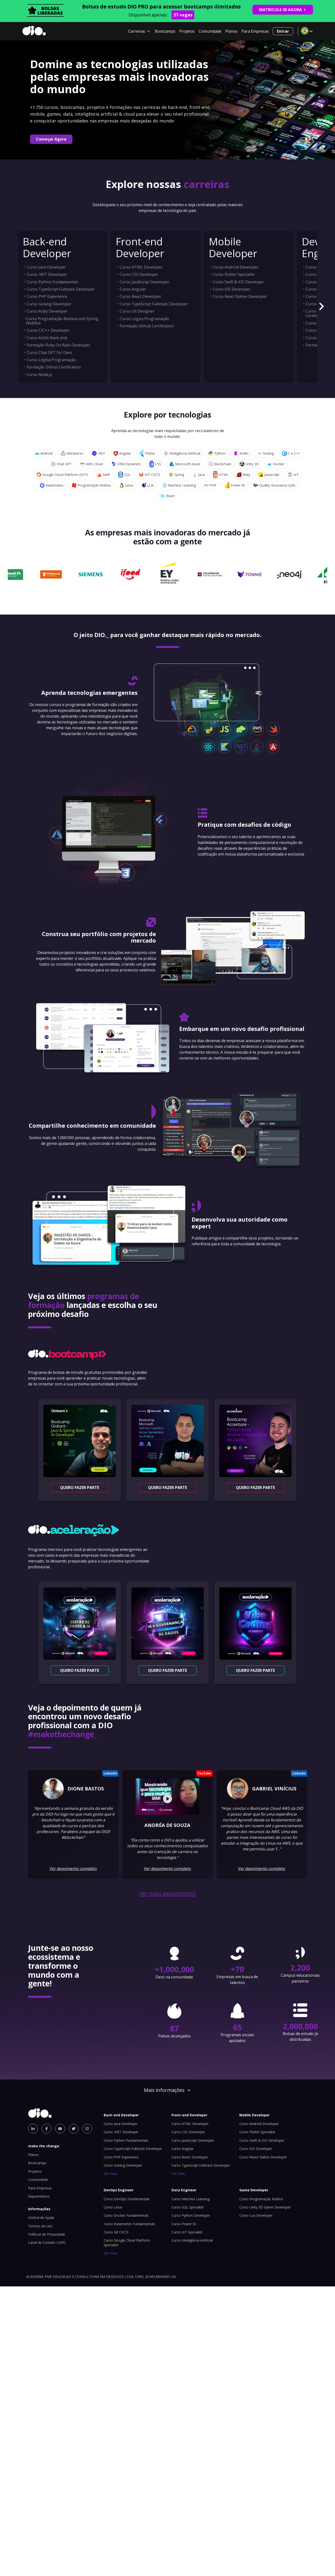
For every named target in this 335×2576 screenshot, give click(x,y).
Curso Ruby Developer (45, 311)
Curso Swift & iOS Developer (236, 282)
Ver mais (110, 2173)
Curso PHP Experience (45, 296)
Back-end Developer (47, 247)
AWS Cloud (91, 464)
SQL (124, 474)
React (167, 496)
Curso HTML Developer (139, 267)
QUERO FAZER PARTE (79, 1487)
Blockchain (220, 464)
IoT (293, 474)
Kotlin (241, 453)
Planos (231, 31)
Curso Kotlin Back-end (45, 338)
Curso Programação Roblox (261, 2199)
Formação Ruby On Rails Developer (56, 345)
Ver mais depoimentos (168, 1893)
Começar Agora (51, 139)
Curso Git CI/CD (116, 2232)
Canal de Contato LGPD (47, 2242)
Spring (176, 474)
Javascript (268, 474)
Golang (265, 453)
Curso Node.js (37, 374)
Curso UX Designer (135, 311)
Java (198, 474)
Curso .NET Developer (45, 274)
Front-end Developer (140, 247)
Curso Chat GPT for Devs (47, 352)
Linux (126, 485)
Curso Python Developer (190, 2215)
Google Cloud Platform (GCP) (62, 474)
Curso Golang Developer (47, 304)
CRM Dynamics (126, 464)
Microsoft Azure (184, 464)
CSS (155, 464)
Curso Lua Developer (256, 2215)
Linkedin (110, 1773)
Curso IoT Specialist (187, 2232)
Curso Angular (131, 289)
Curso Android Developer (234, 267)
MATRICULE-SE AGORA (282, 9)
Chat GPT (61, 464)
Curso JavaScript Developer (142, 282)
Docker (275, 464)
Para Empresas (255, 31)
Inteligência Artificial (182, 453)
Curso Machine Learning (190, 2199)
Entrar (283, 31)
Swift (103, 474)
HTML (220, 474)
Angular (122, 453)
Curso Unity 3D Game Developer (265, 2207)
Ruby (243, 474)
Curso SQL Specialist (187, 2207)
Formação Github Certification (52, 367)
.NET (98, 453)
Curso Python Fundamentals (50, 282)
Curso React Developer (138, 296)
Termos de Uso (40, 2226)
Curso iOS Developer (229, 289)
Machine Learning (179, 485)
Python (217, 453)
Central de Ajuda (41, 2217)
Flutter (147, 453)
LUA (147, 485)
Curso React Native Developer (238, 296)
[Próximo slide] (321, 306)
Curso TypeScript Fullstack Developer (59, 289)
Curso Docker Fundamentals (126, 2215)
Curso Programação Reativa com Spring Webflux (61, 320)
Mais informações (167, 2090)
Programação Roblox (91, 485)
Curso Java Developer (44, 267)
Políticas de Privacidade (46, 2234)
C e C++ (291, 453)
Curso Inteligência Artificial (192, 2240)
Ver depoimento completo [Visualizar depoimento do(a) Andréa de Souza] (167, 1868)
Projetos (187, 31)
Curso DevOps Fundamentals (127, 2199)
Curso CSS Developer (137, 274)
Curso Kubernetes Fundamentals (129, 2224)
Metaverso (72, 453)
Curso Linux (113, 2207)
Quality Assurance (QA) (274, 485)
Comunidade (210, 31)
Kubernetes (51, 485)
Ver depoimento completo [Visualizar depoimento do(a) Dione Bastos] (73, 1868)
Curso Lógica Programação (49, 360)
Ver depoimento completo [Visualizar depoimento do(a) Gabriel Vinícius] (261, 1868)
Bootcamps (165, 31)
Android (44, 453)
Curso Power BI (183, 2224)
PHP (210, 485)
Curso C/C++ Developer (46, 330)
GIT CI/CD (149, 474)
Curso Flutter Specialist (232, 274)
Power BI (235, 485)
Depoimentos (39, 2196)
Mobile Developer (233, 247)
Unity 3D (249, 464)
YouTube (204, 1773)
